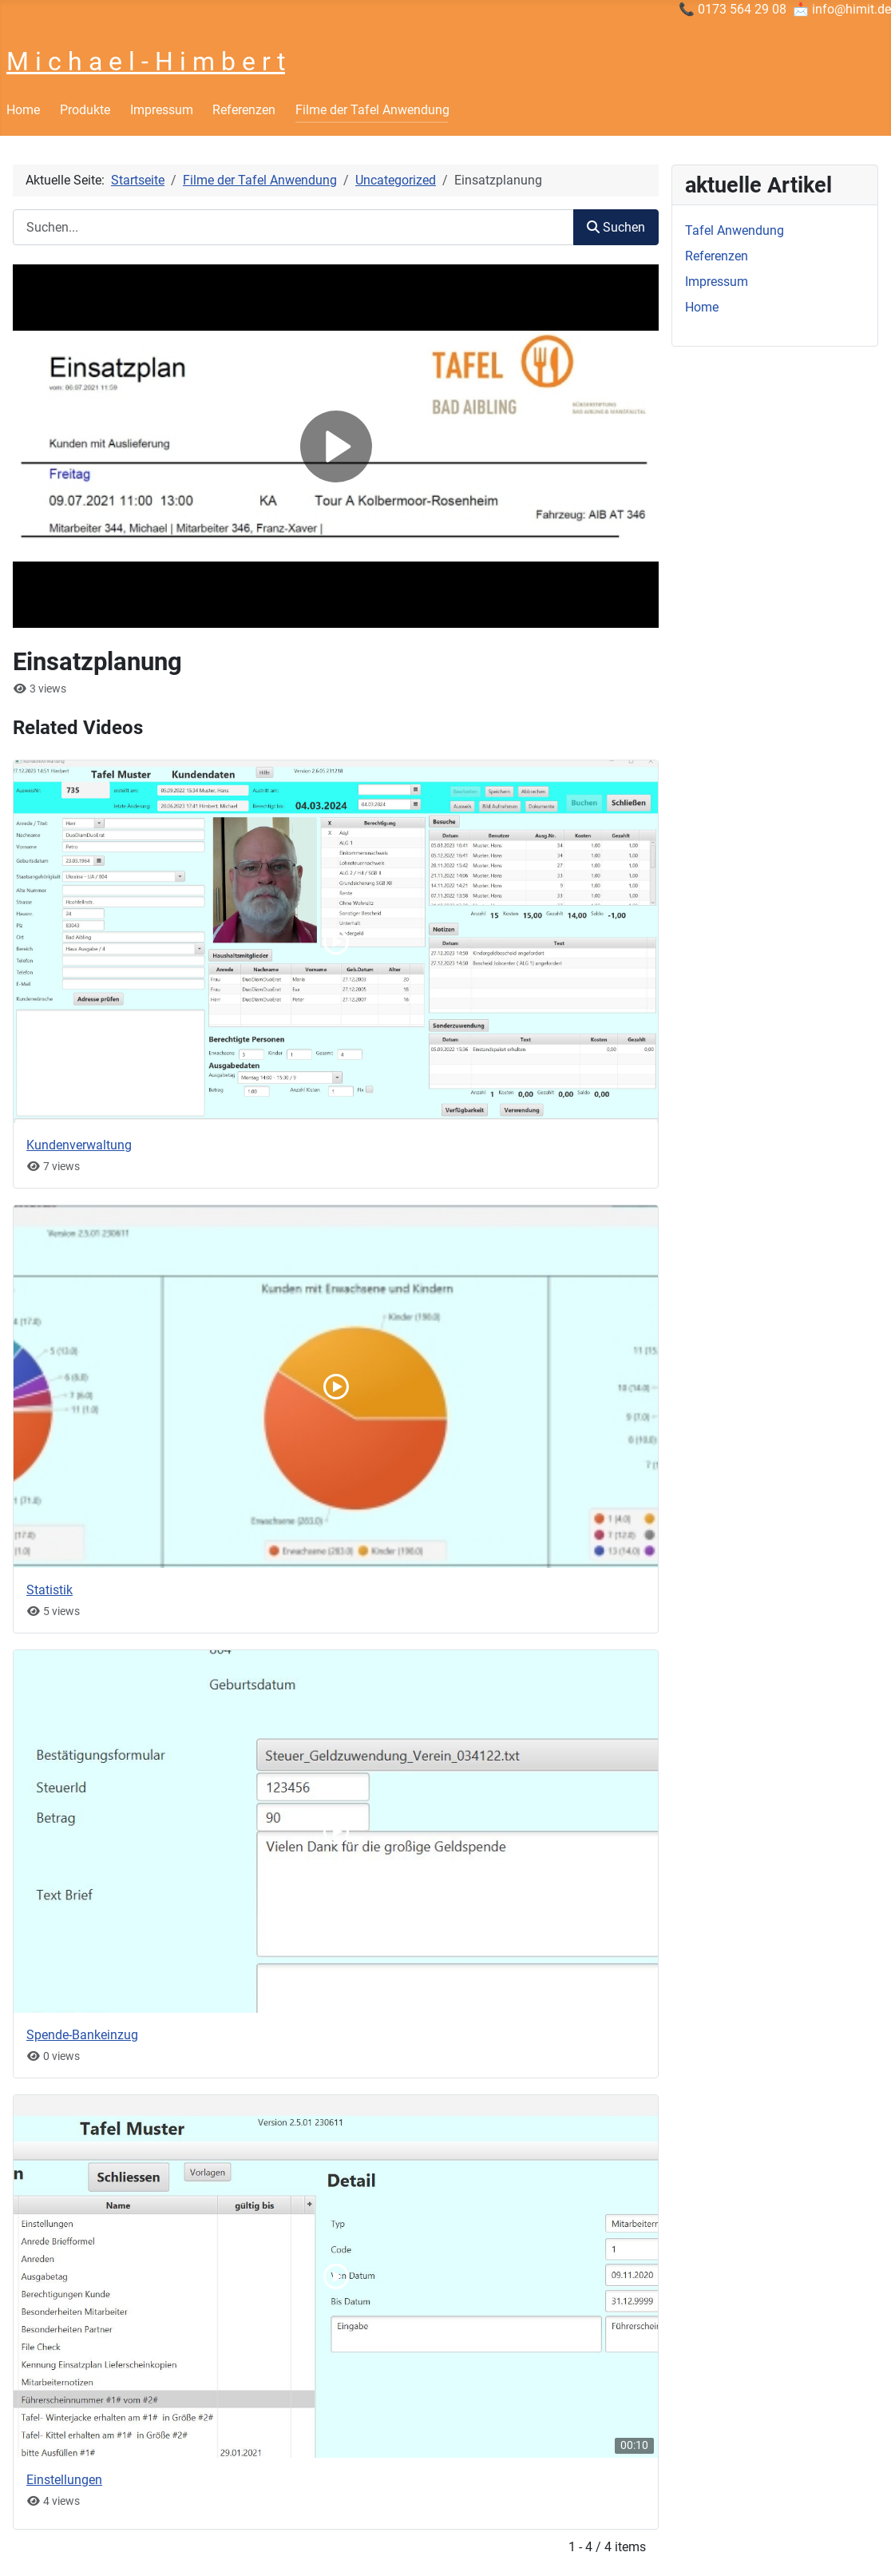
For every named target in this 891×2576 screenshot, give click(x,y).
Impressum (161, 109)
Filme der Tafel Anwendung (372, 109)
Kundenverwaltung (79, 1145)
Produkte (85, 109)
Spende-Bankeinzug (82, 2034)
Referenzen (243, 109)
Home (23, 109)
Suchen (616, 227)
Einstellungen (64, 2479)
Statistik (49, 1590)
